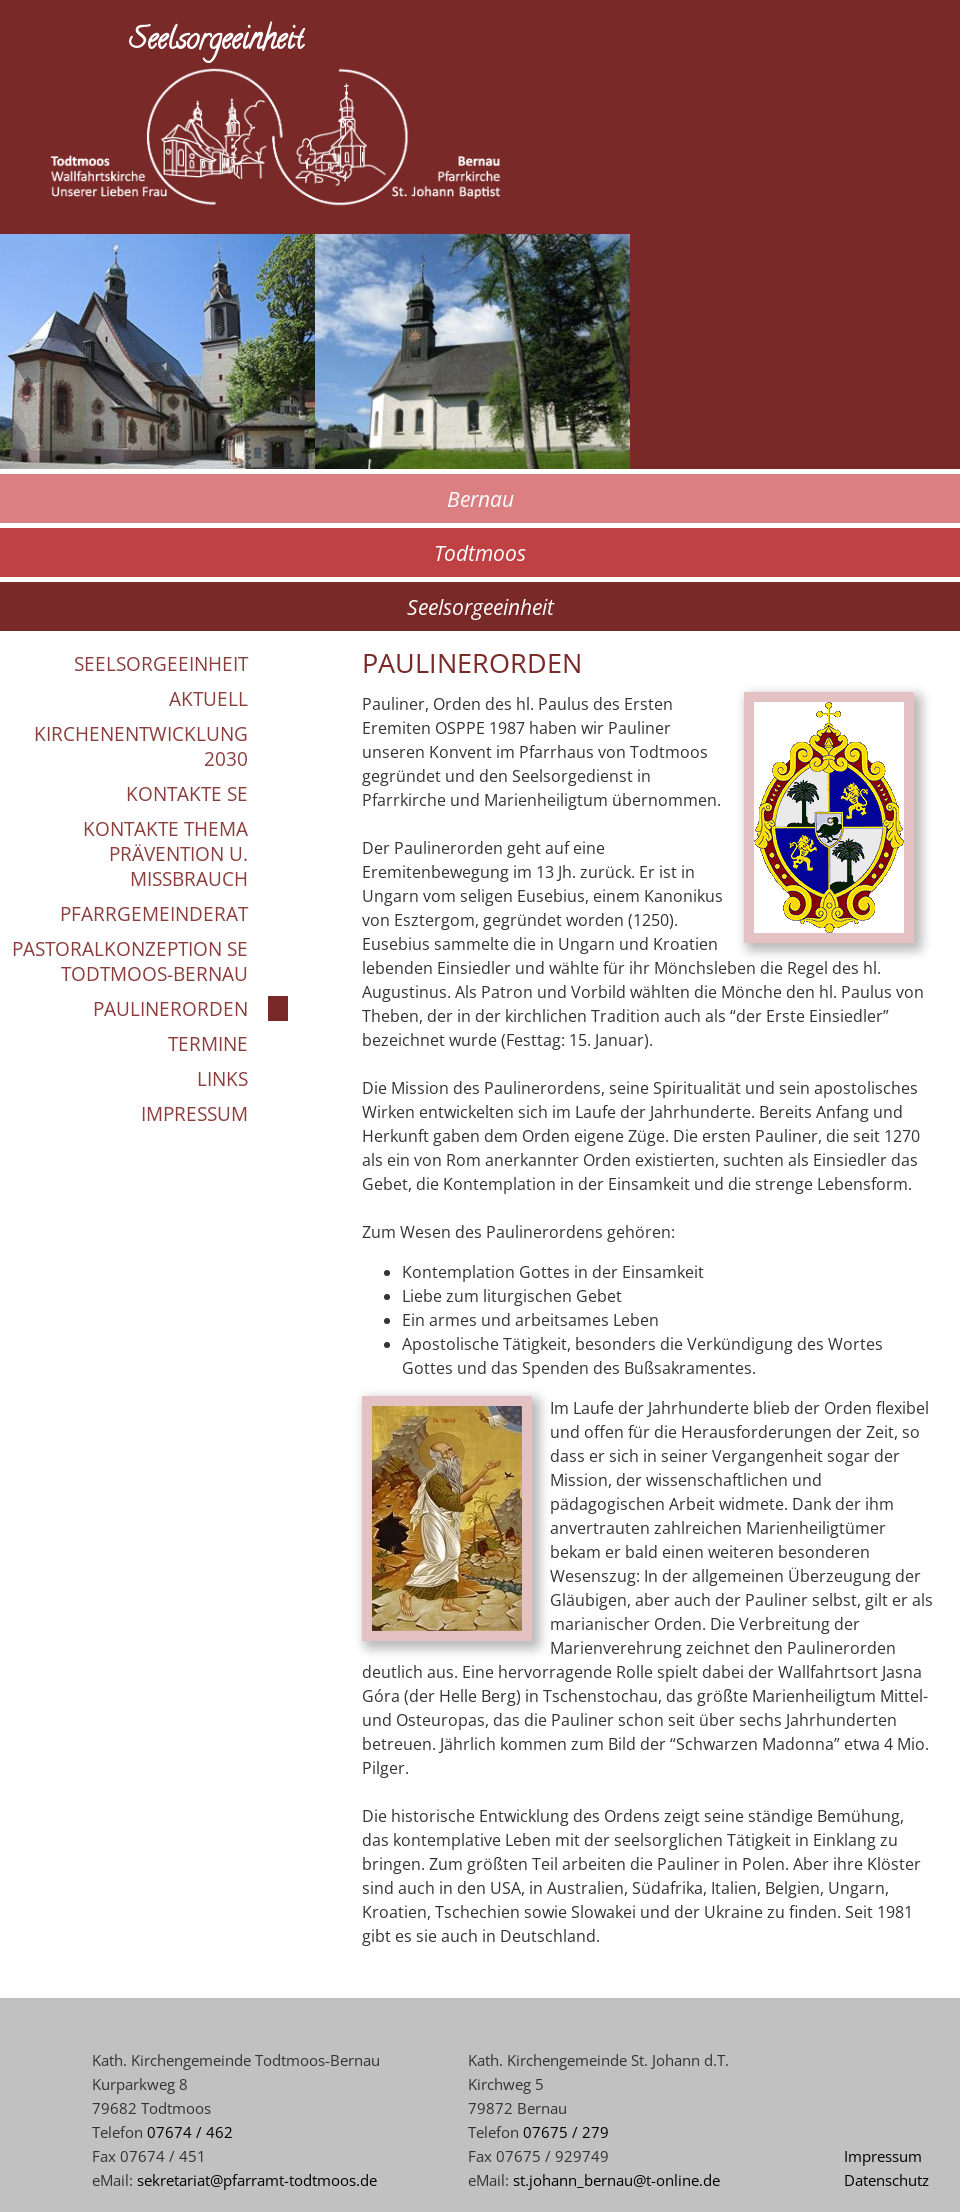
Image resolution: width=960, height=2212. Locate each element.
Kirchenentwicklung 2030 (141, 746)
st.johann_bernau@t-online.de (616, 2180)
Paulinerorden (170, 1008)
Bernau (480, 498)
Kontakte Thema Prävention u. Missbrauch (165, 853)
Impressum (194, 1113)
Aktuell (208, 698)
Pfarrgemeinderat (154, 913)
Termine (208, 1043)
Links (222, 1078)
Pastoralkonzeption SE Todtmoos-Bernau (130, 961)
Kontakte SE (187, 793)
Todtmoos (480, 552)
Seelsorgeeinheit (480, 606)
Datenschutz (886, 2180)
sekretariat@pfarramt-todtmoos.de (257, 2180)
